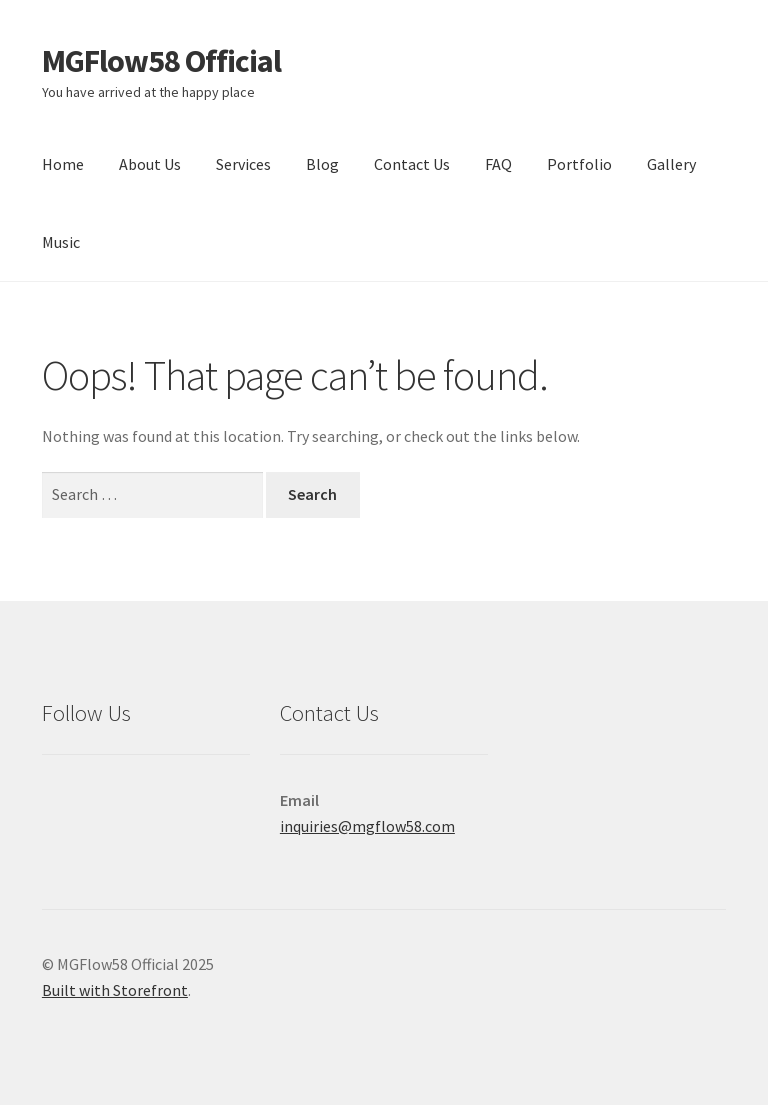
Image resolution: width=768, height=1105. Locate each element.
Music (61, 242)
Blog (322, 164)
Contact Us (412, 164)
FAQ (498, 164)
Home (63, 164)
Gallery (671, 164)
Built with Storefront (115, 990)
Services (243, 164)
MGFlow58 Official (161, 61)
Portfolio (579, 164)
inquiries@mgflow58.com (367, 826)
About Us (150, 164)
